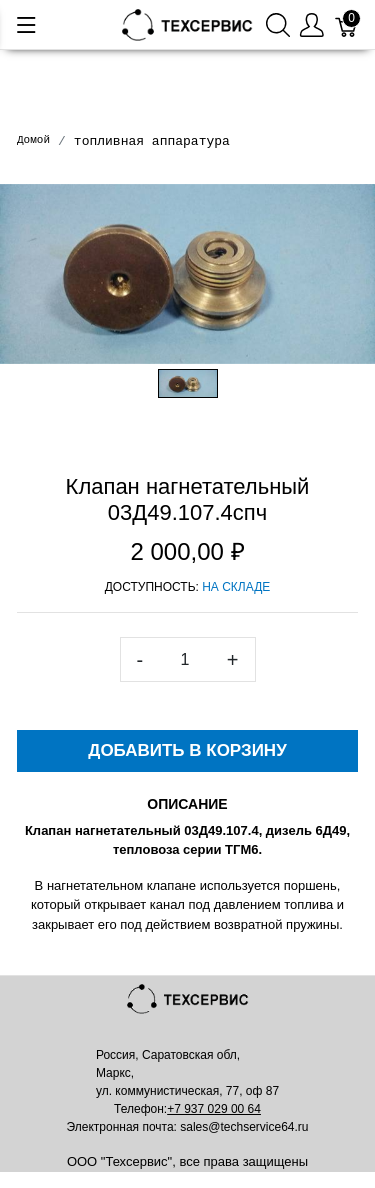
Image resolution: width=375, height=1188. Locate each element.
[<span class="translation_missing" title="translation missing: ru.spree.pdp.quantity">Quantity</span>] (185, 659)
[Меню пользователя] (312, 24)
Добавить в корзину (187, 750)
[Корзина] (347, 24)
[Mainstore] (188, 23)
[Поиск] (278, 24)
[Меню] (26, 25)
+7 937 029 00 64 (214, 1109)
